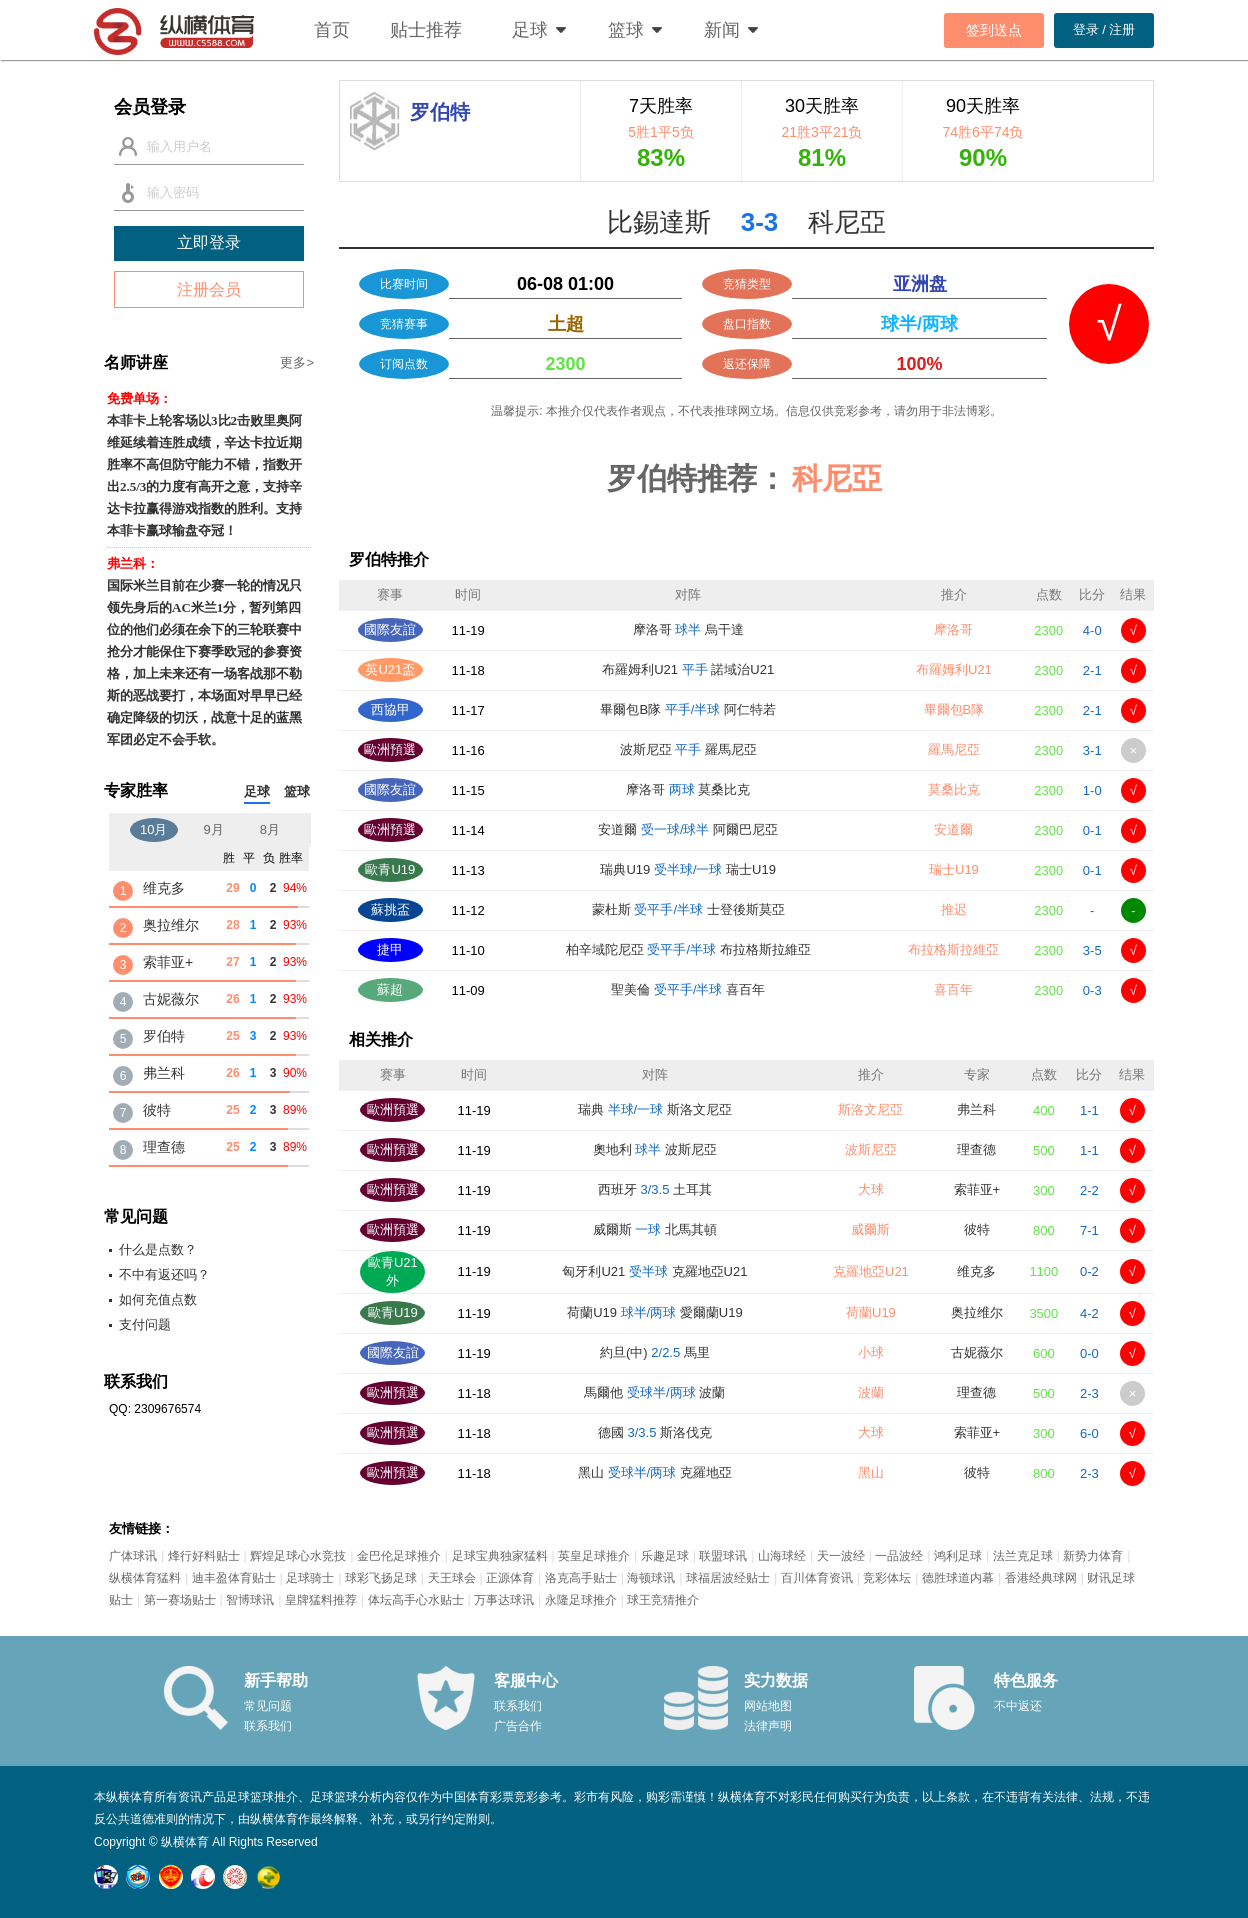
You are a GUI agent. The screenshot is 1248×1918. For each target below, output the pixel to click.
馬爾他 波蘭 (654, 1392)
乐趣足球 (665, 1556)
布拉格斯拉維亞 (953, 949)
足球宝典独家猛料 (500, 1556)
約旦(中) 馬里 (655, 1352)
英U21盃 (390, 669)
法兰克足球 (1023, 1556)
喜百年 (953, 989)
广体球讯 (133, 1556)
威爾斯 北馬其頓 (655, 1229)
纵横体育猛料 (145, 1578)
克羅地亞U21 (871, 1271)
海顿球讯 (651, 1578)
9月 (214, 829)
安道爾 (953, 829)
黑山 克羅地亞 (655, 1472)
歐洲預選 (390, 749)
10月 (153, 829)
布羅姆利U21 (954, 669)
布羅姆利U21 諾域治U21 (688, 669)
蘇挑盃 (390, 909)
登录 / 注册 (1104, 29)
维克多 (976, 1271)
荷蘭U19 (871, 1312)
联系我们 (268, 1726)
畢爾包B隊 (954, 709)
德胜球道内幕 (958, 1578)
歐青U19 (390, 869)
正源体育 (510, 1578)
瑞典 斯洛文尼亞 (655, 1109)
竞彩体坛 (887, 1578)
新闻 (722, 30)
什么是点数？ (158, 1249)
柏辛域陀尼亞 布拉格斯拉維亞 (688, 949)
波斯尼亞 (871, 1149)
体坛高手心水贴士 (416, 1600)
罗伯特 (164, 1036)
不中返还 (1018, 1706)
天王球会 (452, 1578)
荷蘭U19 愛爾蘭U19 (655, 1312)
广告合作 (518, 1726)
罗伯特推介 (389, 559)
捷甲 (390, 949)
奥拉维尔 (977, 1312)
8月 (270, 829)
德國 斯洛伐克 (655, 1432)
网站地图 (768, 1706)
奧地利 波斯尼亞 (655, 1149)
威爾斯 (870, 1229)
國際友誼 (390, 629)
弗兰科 (976, 1109)
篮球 (626, 30)
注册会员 (209, 289)
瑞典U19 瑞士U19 (688, 869)
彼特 (977, 1229)
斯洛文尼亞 (870, 1109)
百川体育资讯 (817, 1578)
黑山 (871, 1472)
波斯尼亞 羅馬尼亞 (688, 749)
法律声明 (768, 1726)
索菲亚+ (977, 1189)
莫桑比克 (954, 789)
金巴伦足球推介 (399, 1556)
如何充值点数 (158, 1299)
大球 (871, 1189)
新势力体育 (1093, 1556)
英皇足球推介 (594, 1556)
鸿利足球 (958, 1556)
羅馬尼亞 (954, 749)
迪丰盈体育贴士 (234, 1578)
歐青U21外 (393, 1271)
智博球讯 (250, 1600)
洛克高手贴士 (581, 1578)
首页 (332, 30)
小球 (871, 1352)
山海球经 (782, 1556)
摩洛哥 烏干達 (688, 629)
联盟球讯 (723, 1556)
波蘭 (871, 1392)
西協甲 (390, 709)
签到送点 (994, 30)
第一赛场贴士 (180, 1600)
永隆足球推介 (581, 1600)
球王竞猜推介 (663, 1600)
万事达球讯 (504, 1600)
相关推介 (381, 1039)
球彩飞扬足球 (381, 1578)
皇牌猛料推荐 (321, 1600)
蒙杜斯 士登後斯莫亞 (688, 909)
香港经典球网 (1041, 1578)
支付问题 (145, 1324)
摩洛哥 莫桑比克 (688, 789)
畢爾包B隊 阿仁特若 (688, 709)
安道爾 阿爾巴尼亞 (688, 829)
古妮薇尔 (977, 1352)
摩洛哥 (953, 629)
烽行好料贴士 (204, 1556)
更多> (297, 362)
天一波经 (841, 1556)
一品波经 (899, 1556)
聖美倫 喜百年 (688, 989)
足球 (530, 30)
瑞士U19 (954, 869)
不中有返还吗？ (164, 1274)
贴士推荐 (426, 30)
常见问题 (268, 1706)
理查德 (976, 1149)
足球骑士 (310, 1578)
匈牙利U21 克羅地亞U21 (654, 1271)
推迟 (954, 909)
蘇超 (390, 989)
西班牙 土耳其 (655, 1189)
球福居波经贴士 (728, 1578)
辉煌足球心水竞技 (298, 1556)
